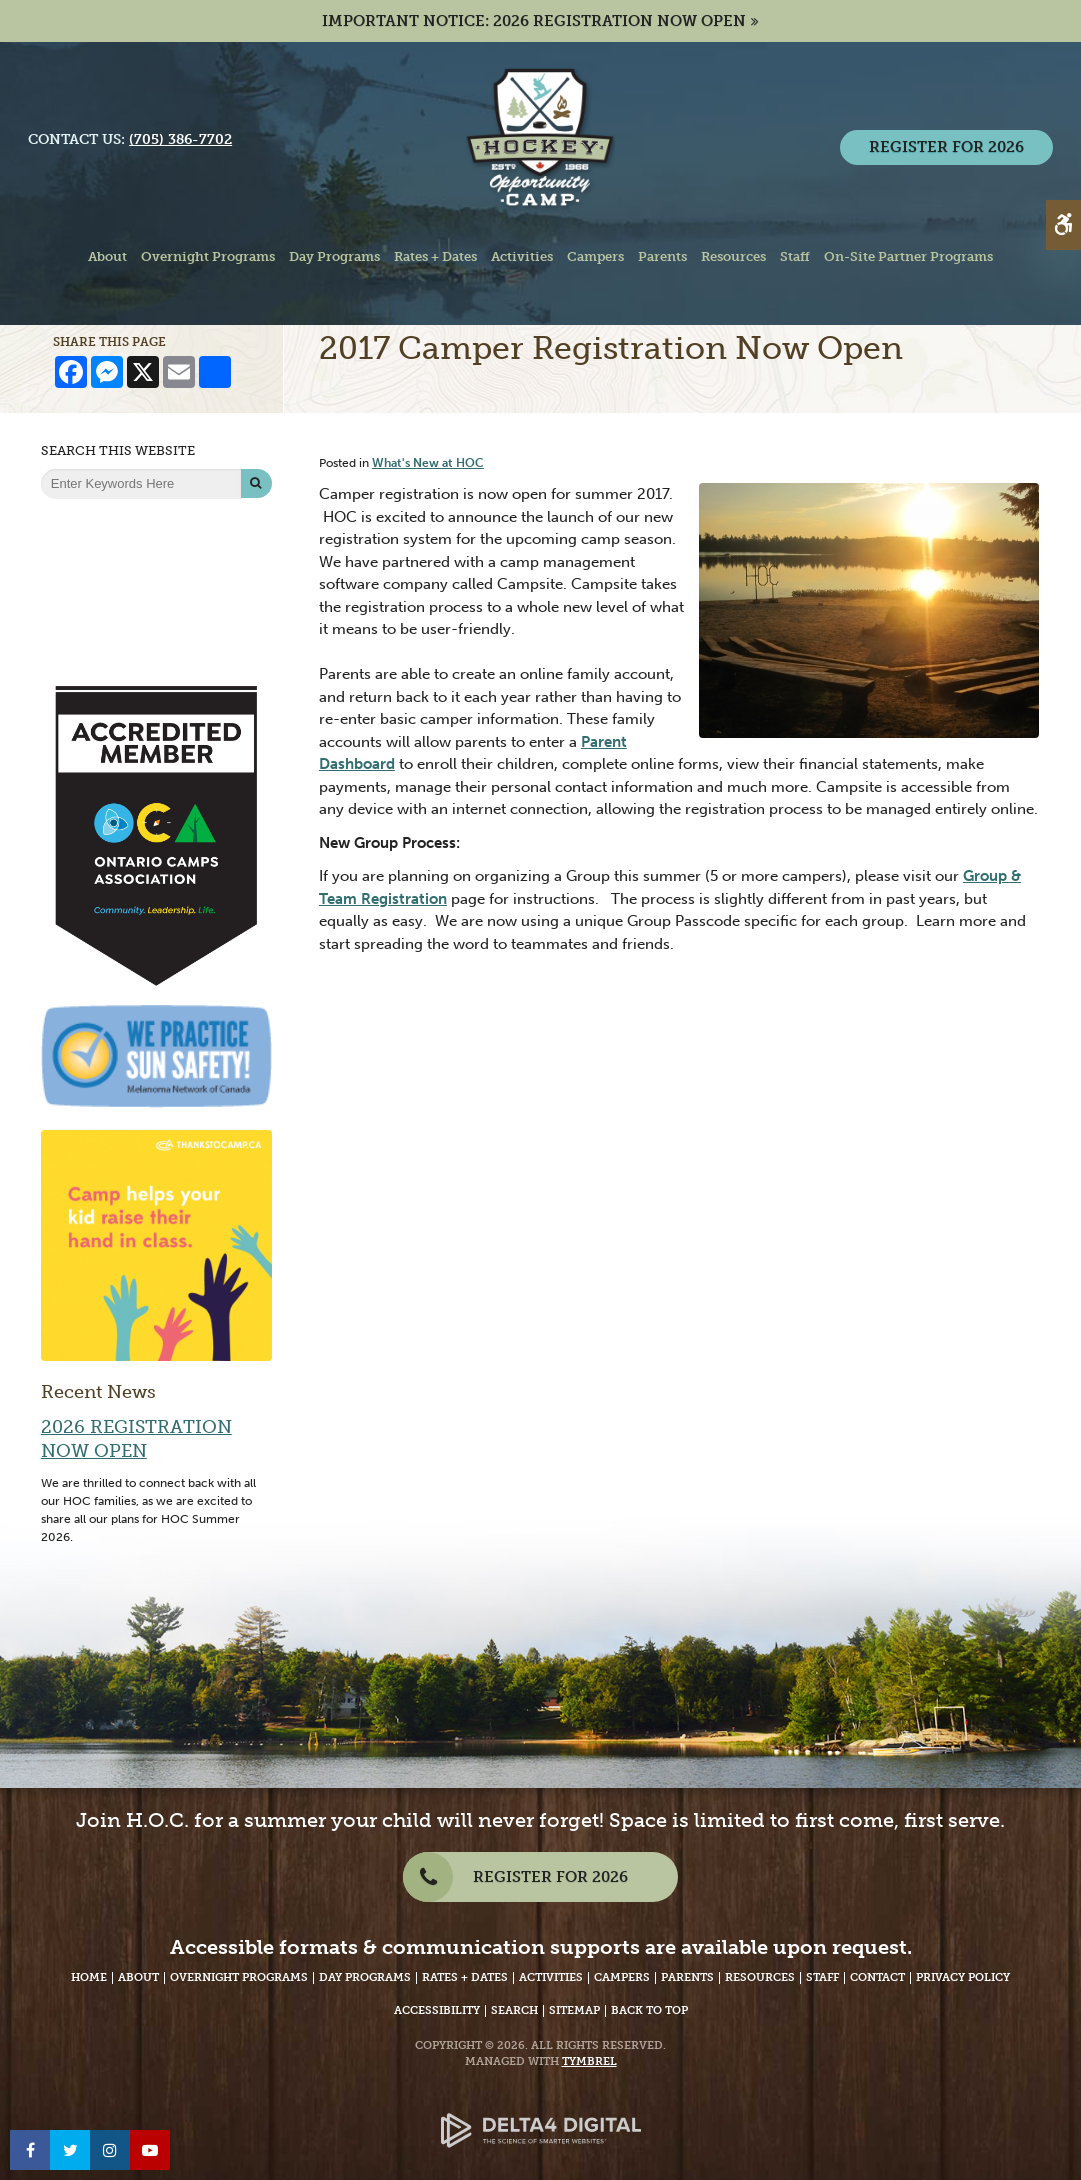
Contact (877, 1977)
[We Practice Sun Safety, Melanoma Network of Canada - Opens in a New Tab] (156, 1055)
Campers (622, 1977)
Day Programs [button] (334, 256)
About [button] (107, 256)
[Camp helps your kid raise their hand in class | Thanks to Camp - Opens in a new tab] (156, 1244)
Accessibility (437, 2010)
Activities (551, 1977)
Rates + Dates (465, 1977)
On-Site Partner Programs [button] (908, 256)
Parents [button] (662, 256)
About (138, 1977)
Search (514, 2010)
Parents (687, 1977)
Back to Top (649, 2010)
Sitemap (574, 2010)
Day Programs (365, 1977)
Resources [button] (733, 256)
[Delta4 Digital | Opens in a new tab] (541, 2114)
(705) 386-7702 (181, 140)
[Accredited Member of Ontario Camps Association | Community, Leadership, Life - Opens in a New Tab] (156, 835)
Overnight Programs (239, 1977)
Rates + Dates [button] (435, 256)
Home (89, 1977)
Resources (760, 1977)
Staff (822, 1977)
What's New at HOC (428, 463)
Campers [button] (595, 256)
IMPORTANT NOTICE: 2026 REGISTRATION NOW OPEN (534, 21)
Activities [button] (522, 256)
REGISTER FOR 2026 (945, 148)
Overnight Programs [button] (208, 256)
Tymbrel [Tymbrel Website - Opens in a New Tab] (589, 2061)
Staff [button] (795, 256)
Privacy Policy (963, 1977)
